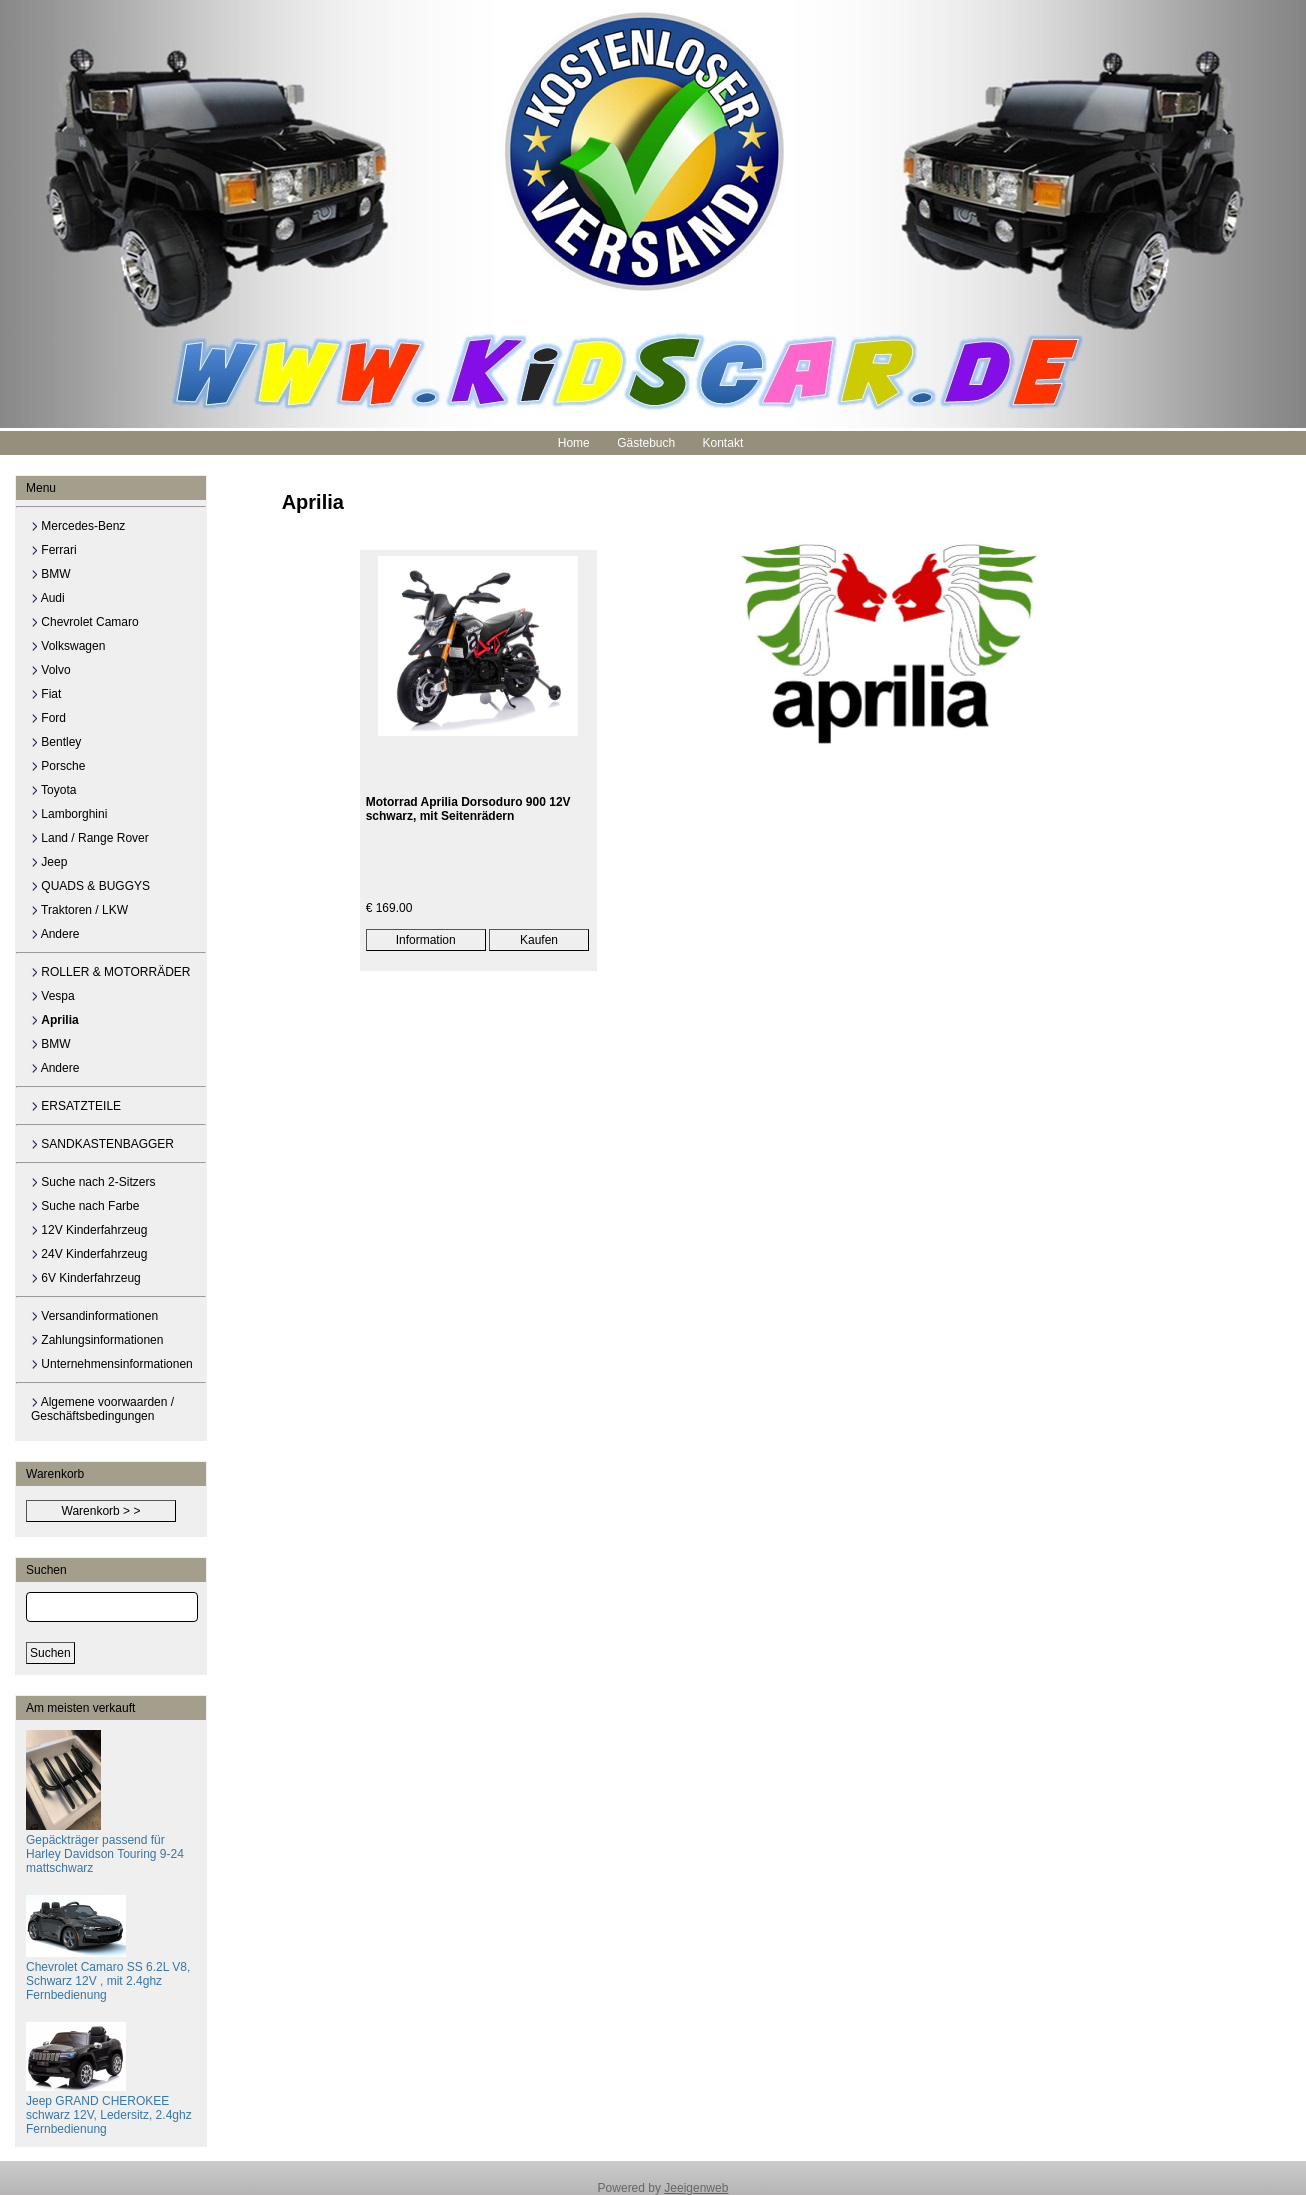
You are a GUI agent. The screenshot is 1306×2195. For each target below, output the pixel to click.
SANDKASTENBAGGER (102, 1144)
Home (574, 443)
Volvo (51, 670)
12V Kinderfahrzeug (89, 1230)
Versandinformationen (94, 1316)
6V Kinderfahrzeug (86, 1278)
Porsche (58, 766)
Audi (48, 598)
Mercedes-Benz (78, 526)
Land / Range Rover (90, 838)
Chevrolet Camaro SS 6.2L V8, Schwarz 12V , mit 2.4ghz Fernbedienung (108, 1974)
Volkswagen (68, 646)
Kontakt (723, 443)
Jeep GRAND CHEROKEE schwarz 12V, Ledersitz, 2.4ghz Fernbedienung (109, 2108)
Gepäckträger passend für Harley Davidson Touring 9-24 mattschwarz (105, 1847)
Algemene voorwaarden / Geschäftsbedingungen (102, 1409)
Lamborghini (69, 814)
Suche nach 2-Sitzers (93, 1182)
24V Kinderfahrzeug (89, 1254)
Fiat (46, 694)
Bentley (56, 742)
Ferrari (54, 550)
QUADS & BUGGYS (90, 886)
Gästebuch (646, 443)
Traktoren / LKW (79, 910)
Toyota (53, 790)
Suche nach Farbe (85, 1206)
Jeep (49, 862)
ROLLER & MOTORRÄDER (110, 972)
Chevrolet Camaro (85, 622)
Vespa (53, 996)
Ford (48, 718)
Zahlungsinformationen (97, 1340)
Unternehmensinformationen (112, 1364)
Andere (55, 934)
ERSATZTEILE (76, 1106)
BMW (51, 574)
